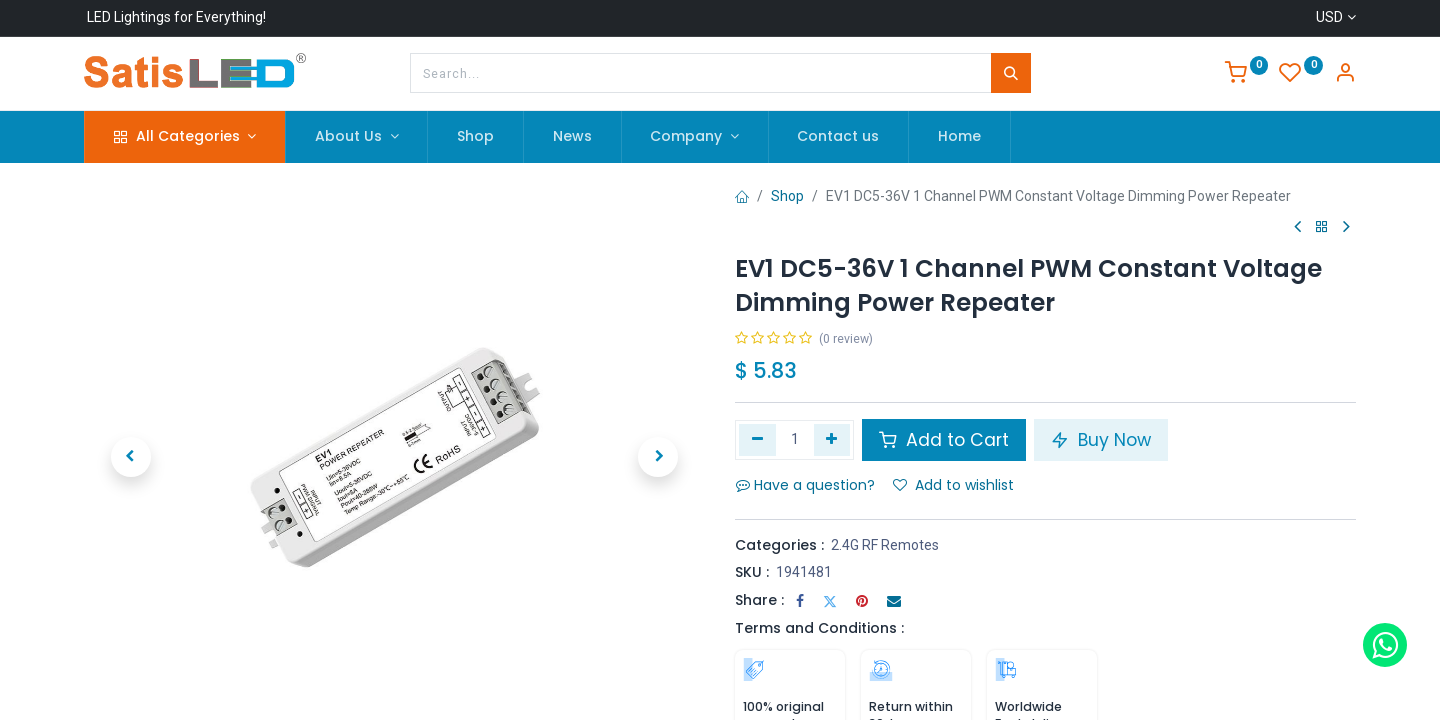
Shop (787, 196)
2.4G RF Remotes (885, 545)
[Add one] (832, 440)
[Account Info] (1345, 75)
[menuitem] (475, 137)
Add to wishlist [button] (953, 485)
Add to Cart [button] (944, 440)
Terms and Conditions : (819, 628)
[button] (130, 457)
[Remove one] (757, 440)
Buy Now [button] (1101, 440)
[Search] (1011, 73)
